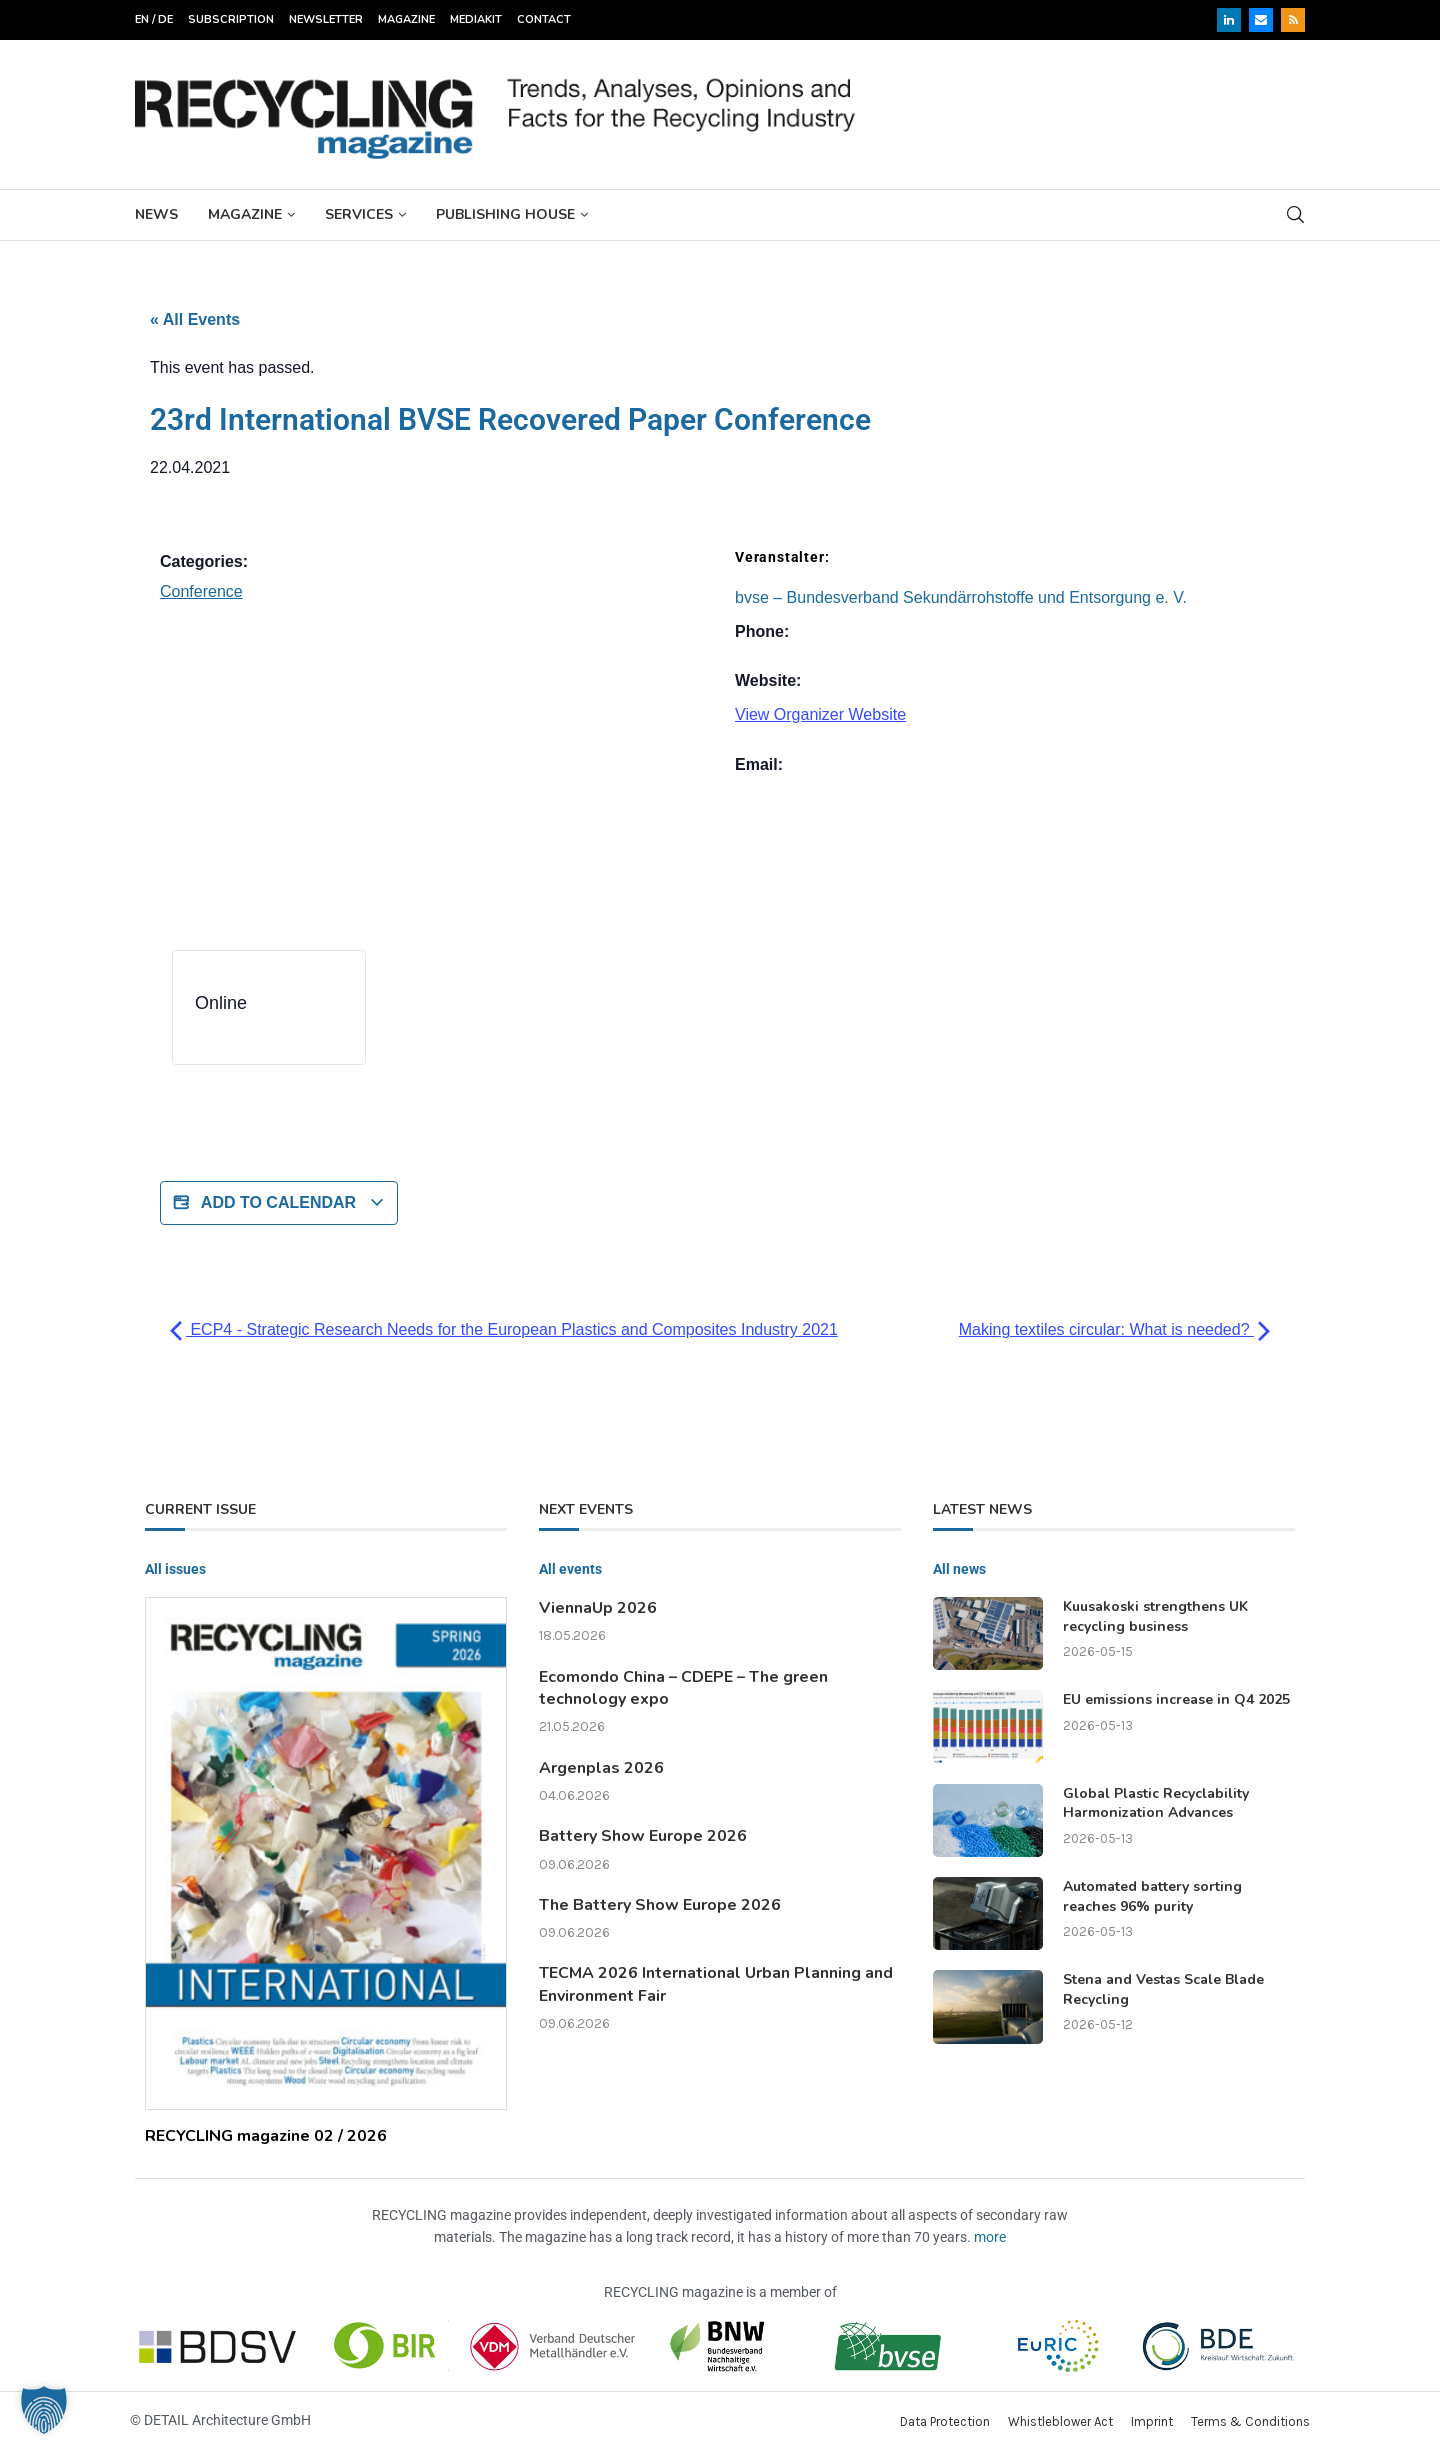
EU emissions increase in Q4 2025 (1176, 1699)
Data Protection (945, 2421)
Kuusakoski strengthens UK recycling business (1155, 1616)
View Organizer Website (820, 714)
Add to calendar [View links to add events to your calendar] (279, 1203)
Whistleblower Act (1060, 2421)
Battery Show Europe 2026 (643, 1836)
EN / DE (154, 19)
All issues (175, 1569)
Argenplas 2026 (601, 1768)
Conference (201, 591)
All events (570, 1569)
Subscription (231, 19)
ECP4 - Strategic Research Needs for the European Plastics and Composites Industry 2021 (504, 1329)
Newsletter (326, 19)
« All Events (195, 319)
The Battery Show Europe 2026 (660, 1905)
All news (959, 1569)
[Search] (1295, 214)
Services (359, 214)
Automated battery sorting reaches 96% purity (1152, 1896)
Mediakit (476, 19)
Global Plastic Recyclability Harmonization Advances (1156, 1803)
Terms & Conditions (1250, 2421)
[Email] (1261, 20)
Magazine (406, 19)
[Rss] (1293, 20)
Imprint (1152, 2421)
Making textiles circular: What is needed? (1114, 1329)
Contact (544, 19)
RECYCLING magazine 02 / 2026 (266, 2136)
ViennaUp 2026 (598, 1608)
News (156, 214)
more (990, 2237)
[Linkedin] (1229, 20)
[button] (44, 2410)
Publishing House (505, 214)
